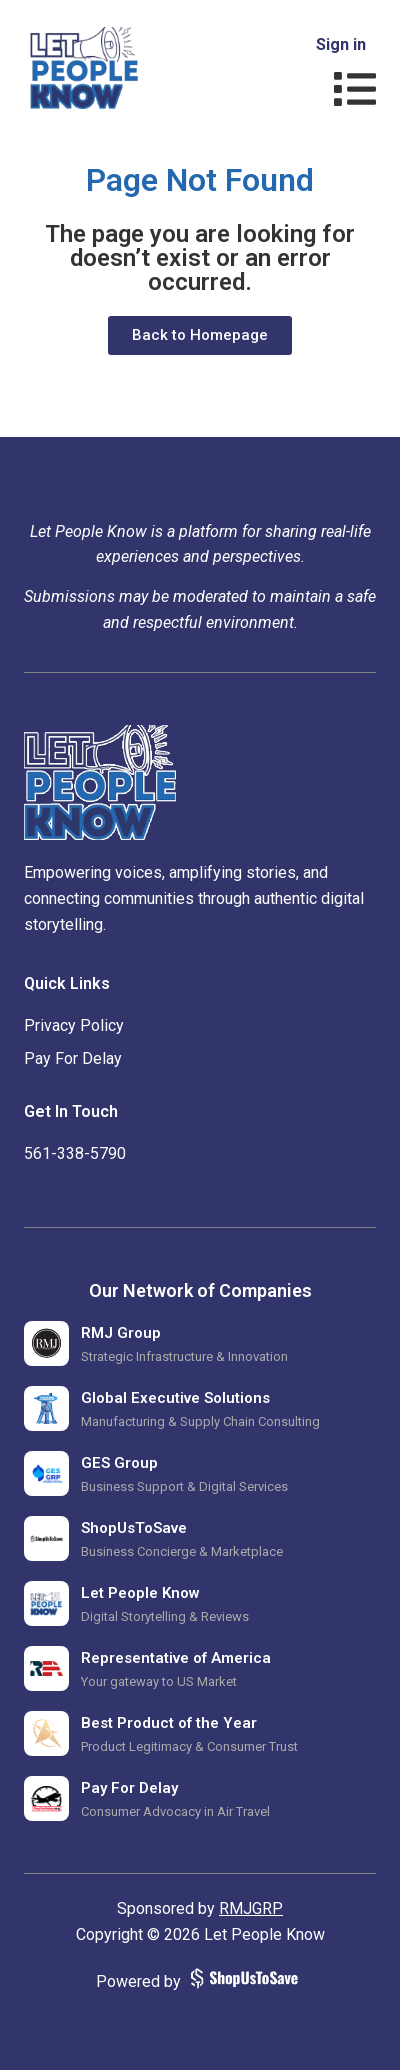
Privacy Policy (74, 1025)
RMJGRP (251, 1908)
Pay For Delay (73, 1058)
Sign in (341, 44)
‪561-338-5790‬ (75, 1153)
